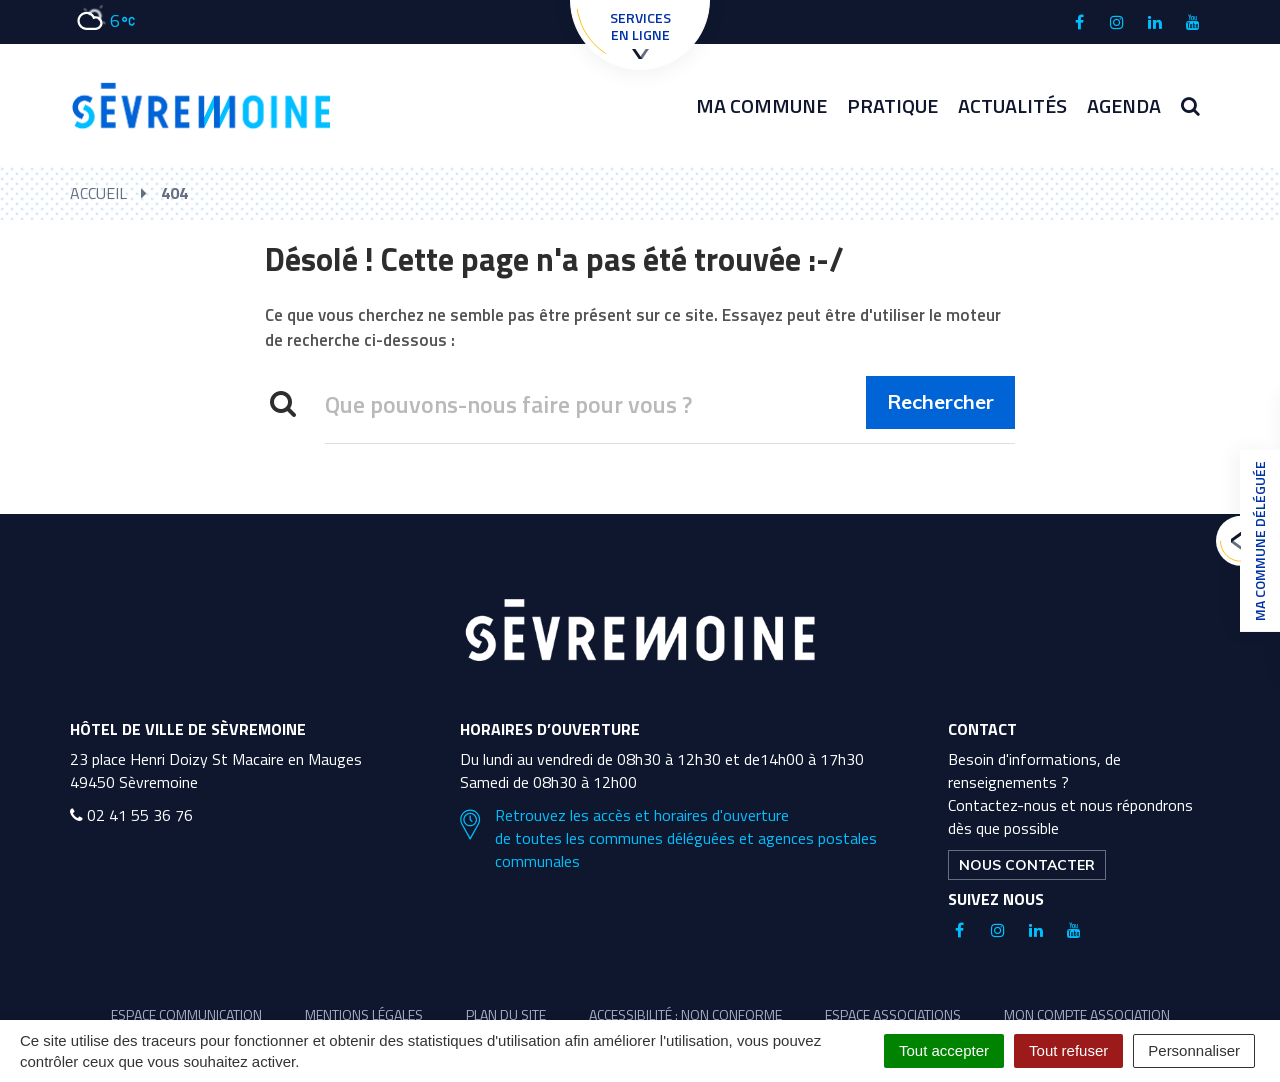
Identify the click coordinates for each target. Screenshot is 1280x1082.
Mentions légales (364, 1014)
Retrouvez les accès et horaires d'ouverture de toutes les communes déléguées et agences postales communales (668, 838)
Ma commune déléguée (1255, 541)
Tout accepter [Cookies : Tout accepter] (944, 1050)
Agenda (1124, 105)
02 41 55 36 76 (131, 815)
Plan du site (506, 1014)
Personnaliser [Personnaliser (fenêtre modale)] (1194, 1050)
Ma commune (761, 105)
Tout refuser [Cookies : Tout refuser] (1068, 1050)
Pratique (892, 105)
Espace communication (186, 1014)
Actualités (1012, 105)
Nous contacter (1027, 865)
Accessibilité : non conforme (685, 1014)
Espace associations (893, 1014)
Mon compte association (1087, 1014)
